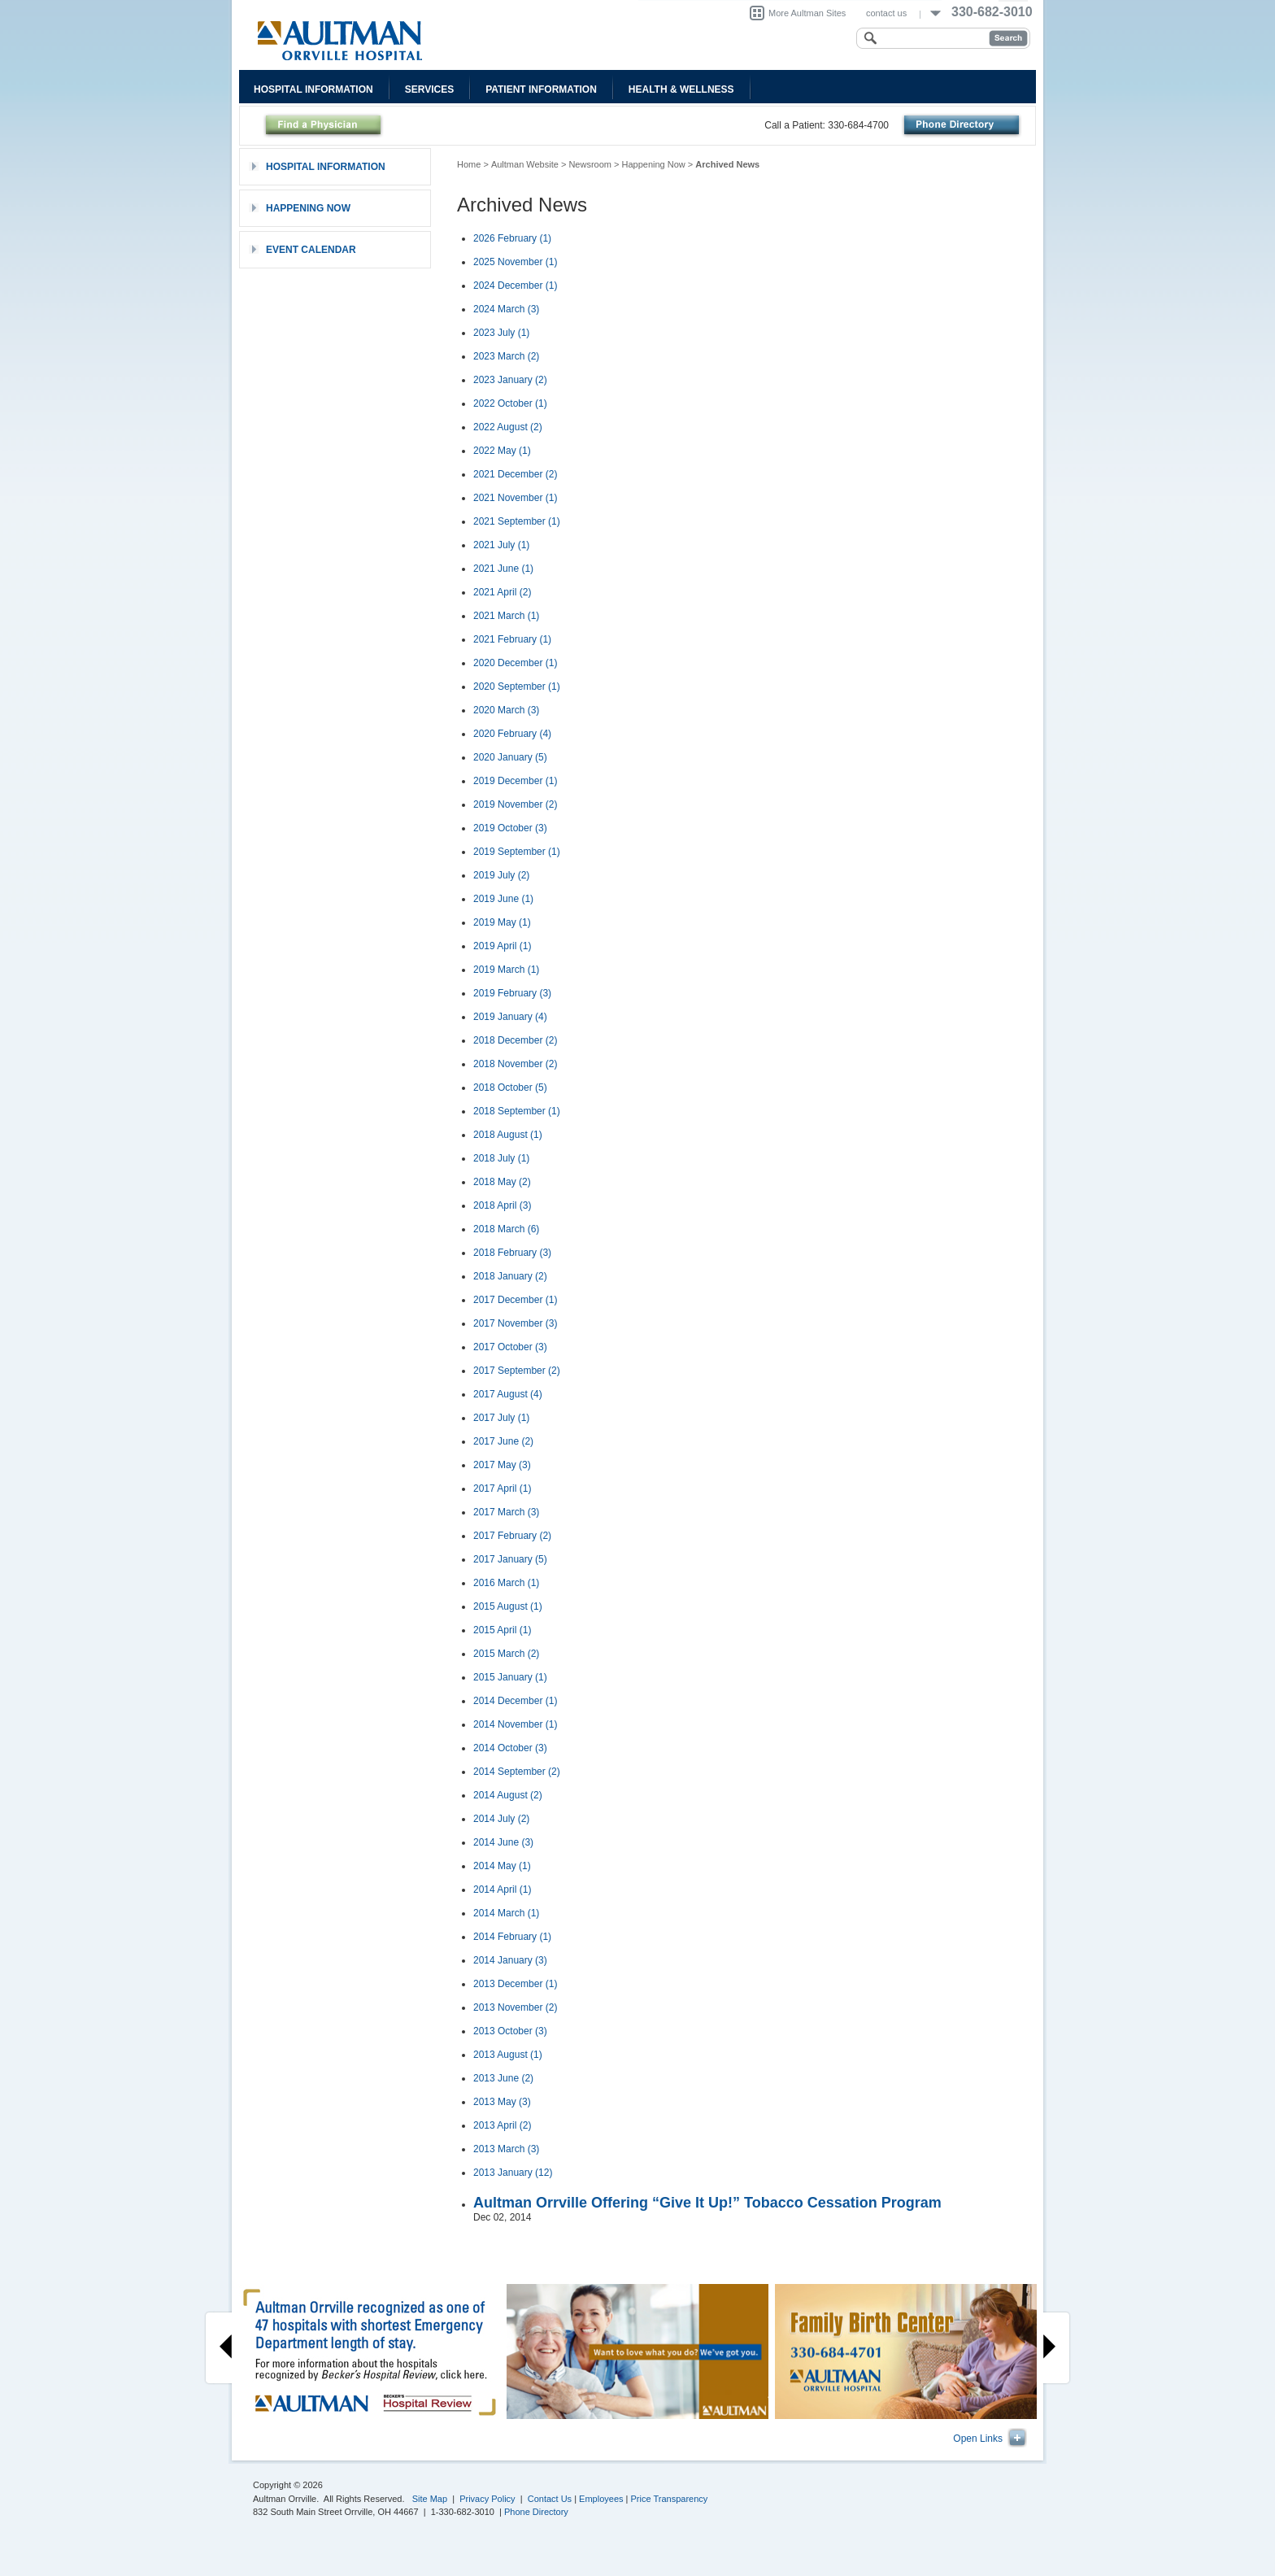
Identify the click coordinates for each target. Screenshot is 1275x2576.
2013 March (506, 2149)
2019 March (506, 969)
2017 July (501, 1417)
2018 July (501, 1158)
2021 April (502, 592)
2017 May (502, 1465)
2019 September (516, 851)
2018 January (510, 1276)
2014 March (506, 1913)
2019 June (503, 898)
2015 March (506, 1653)
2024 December (515, 285)
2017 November (515, 1323)
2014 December (515, 1700)
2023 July (501, 332)
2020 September (516, 686)
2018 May (502, 1182)
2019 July (501, 875)
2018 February (512, 1252)
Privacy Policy (487, 2499)
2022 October (510, 403)
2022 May (502, 450)
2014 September (516, 1771)
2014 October (510, 1748)
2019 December (515, 781)
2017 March (506, 1512)
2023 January (510, 380)
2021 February (512, 639)
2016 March (506, 1583)
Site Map (429, 2499)
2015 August (507, 1606)
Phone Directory (536, 2512)
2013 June (503, 2078)
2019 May (502, 922)
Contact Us (550, 2499)
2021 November (515, 497)
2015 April (502, 1630)
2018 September (516, 1111)
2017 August (507, 1394)
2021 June (503, 568)
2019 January (510, 1016)
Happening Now (653, 164)
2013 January (512, 2172)
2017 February (512, 1535)
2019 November (515, 804)
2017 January (510, 1559)
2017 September (516, 1370)
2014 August (507, 1795)
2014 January (510, 1960)
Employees (601, 2499)
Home (469, 164)
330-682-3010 (992, 12)
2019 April (502, 946)
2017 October (510, 1347)
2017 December (515, 1299)
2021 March (506, 615)
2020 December (515, 663)
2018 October (510, 1087)
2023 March (506, 356)
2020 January (510, 757)
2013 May (502, 2101)
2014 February (512, 1936)
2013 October (510, 2031)
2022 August (507, 427)
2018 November (515, 1064)
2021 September (516, 521)
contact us (886, 13)
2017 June (503, 1441)
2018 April (502, 1205)
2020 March (506, 710)
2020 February (512, 733)
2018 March (506, 1229)
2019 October (510, 828)
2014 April (502, 1889)
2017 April (502, 1488)
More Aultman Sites (807, 13)
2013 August (507, 2054)
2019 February (512, 993)
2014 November (515, 1724)
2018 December (515, 1040)
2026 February (512, 238)
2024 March (506, 309)
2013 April (502, 2125)
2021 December (515, 474)
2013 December (515, 1984)
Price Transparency (669, 2499)
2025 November (515, 262)
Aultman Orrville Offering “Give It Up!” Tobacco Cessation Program (707, 2203)
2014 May (502, 1866)
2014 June (503, 1842)
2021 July (501, 545)
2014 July (501, 1818)
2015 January (510, 1677)
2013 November (515, 2007)
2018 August (507, 1134)
